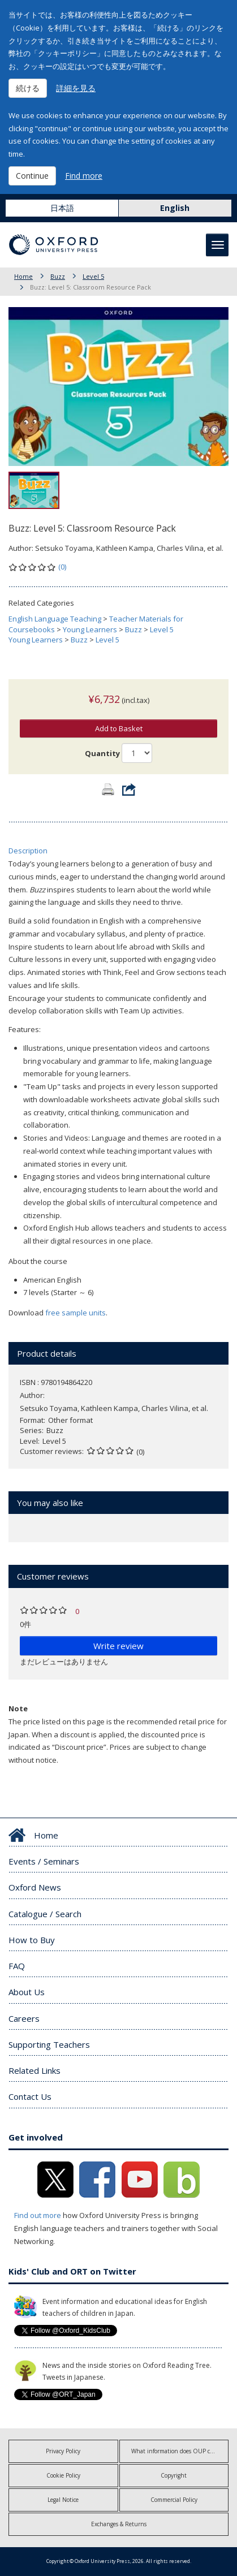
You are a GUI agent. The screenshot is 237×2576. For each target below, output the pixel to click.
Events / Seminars (43, 1861)
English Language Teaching (54, 619)
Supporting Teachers (49, 2044)
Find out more (37, 2215)
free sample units (75, 1313)
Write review (118, 1645)
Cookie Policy (63, 2475)
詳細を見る (76, 88)
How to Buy (31, 1939)
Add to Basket (119, 728)
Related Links (34, 2070)
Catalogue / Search (44, 1913)
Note (18, 1708)
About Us (26, 1991)
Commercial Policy (173, 2500)
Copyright (174, 2475)
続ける (28, 88)
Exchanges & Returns (118, 2524)
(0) (62, 567)
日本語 (62, 207)
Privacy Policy (63, 2451)
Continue (32, 175)
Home (23, 276)
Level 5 (93, 276)
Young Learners (90, 629)
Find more (83, 175)
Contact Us (29, 2096)
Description (28, 850)
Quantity (102, 753)
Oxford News (34, 1887)
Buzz (57, 276)
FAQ (16, 1965)
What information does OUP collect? (178, 2451)
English (174, 207)
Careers (24, 2018)
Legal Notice (63, 2500)
